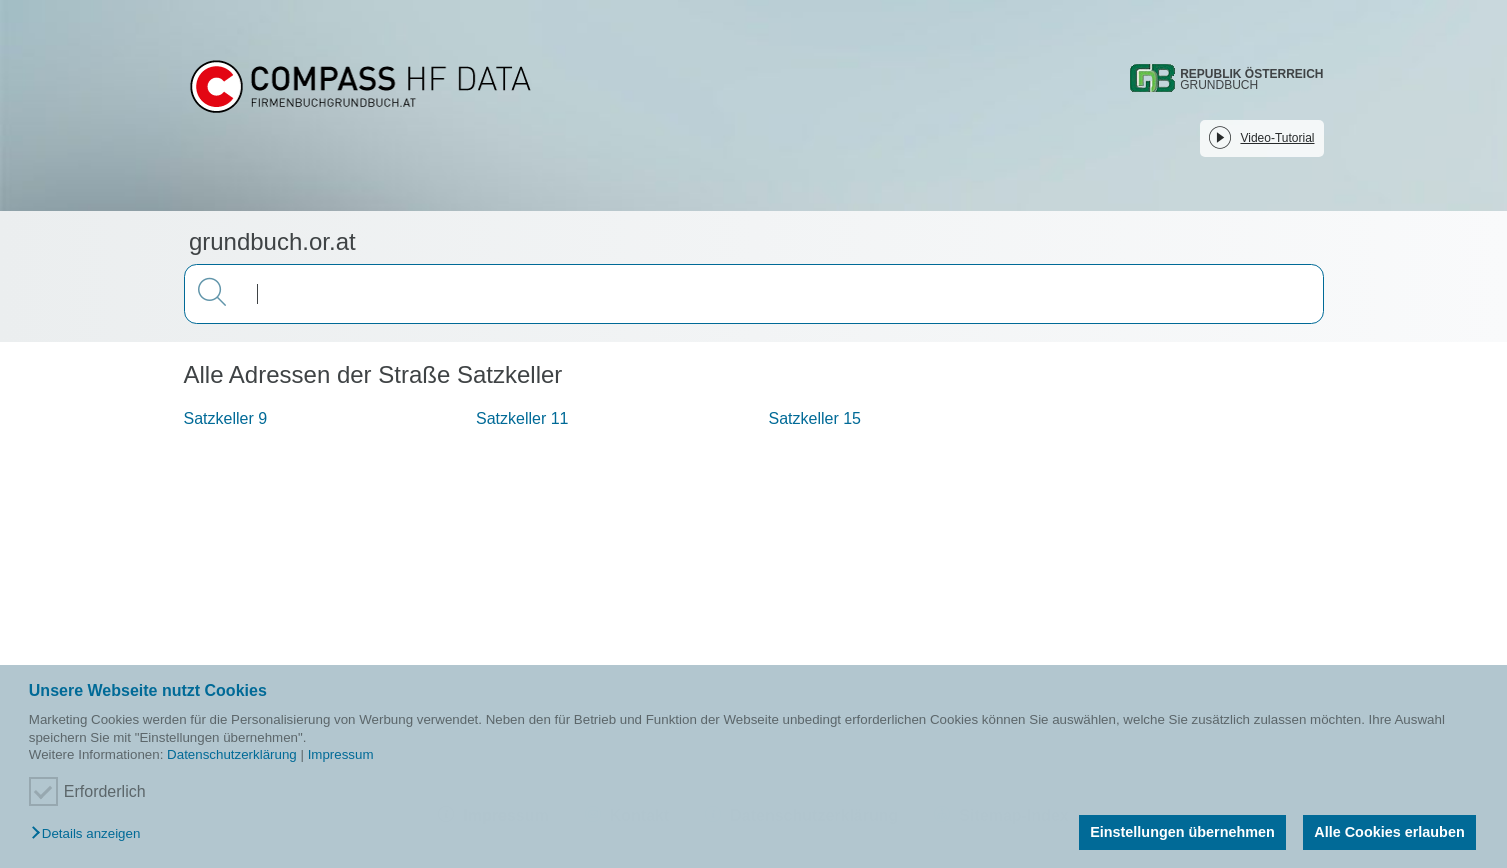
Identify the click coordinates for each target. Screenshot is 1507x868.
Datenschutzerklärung (232, 754)
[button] (90, 834)
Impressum (341, 754)
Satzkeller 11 (522, 418)
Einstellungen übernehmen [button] (1182, 832)
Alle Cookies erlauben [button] (1389, 832)
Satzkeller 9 (226, 418)
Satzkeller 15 (815, 418)
